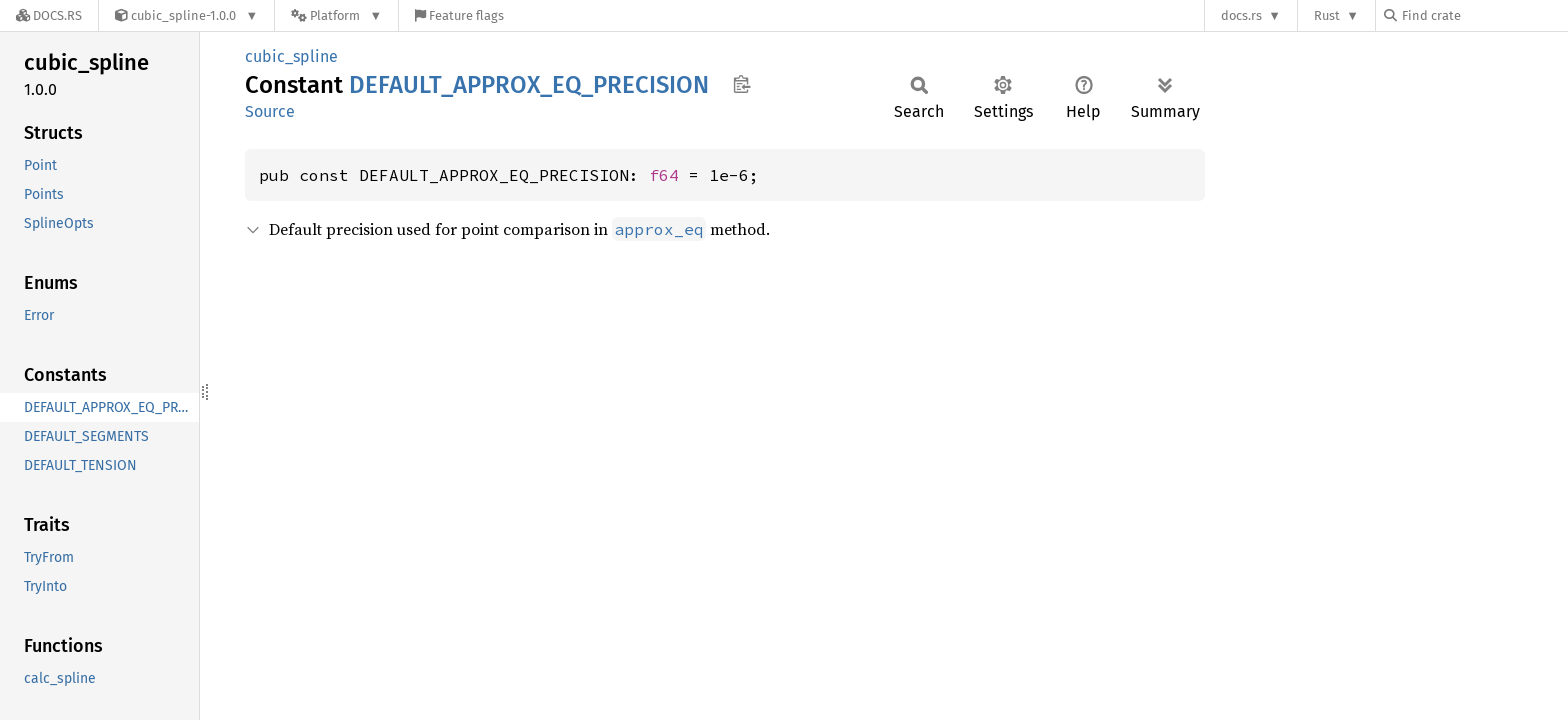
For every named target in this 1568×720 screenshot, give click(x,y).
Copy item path (741, 84)
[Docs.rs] (49, 15)
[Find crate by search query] (1484, 15)
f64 (664, 175)
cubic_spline (291, 56)
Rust (1327, 15)
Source (270, 111)
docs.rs (1241, 15)
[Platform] (336, 15)
